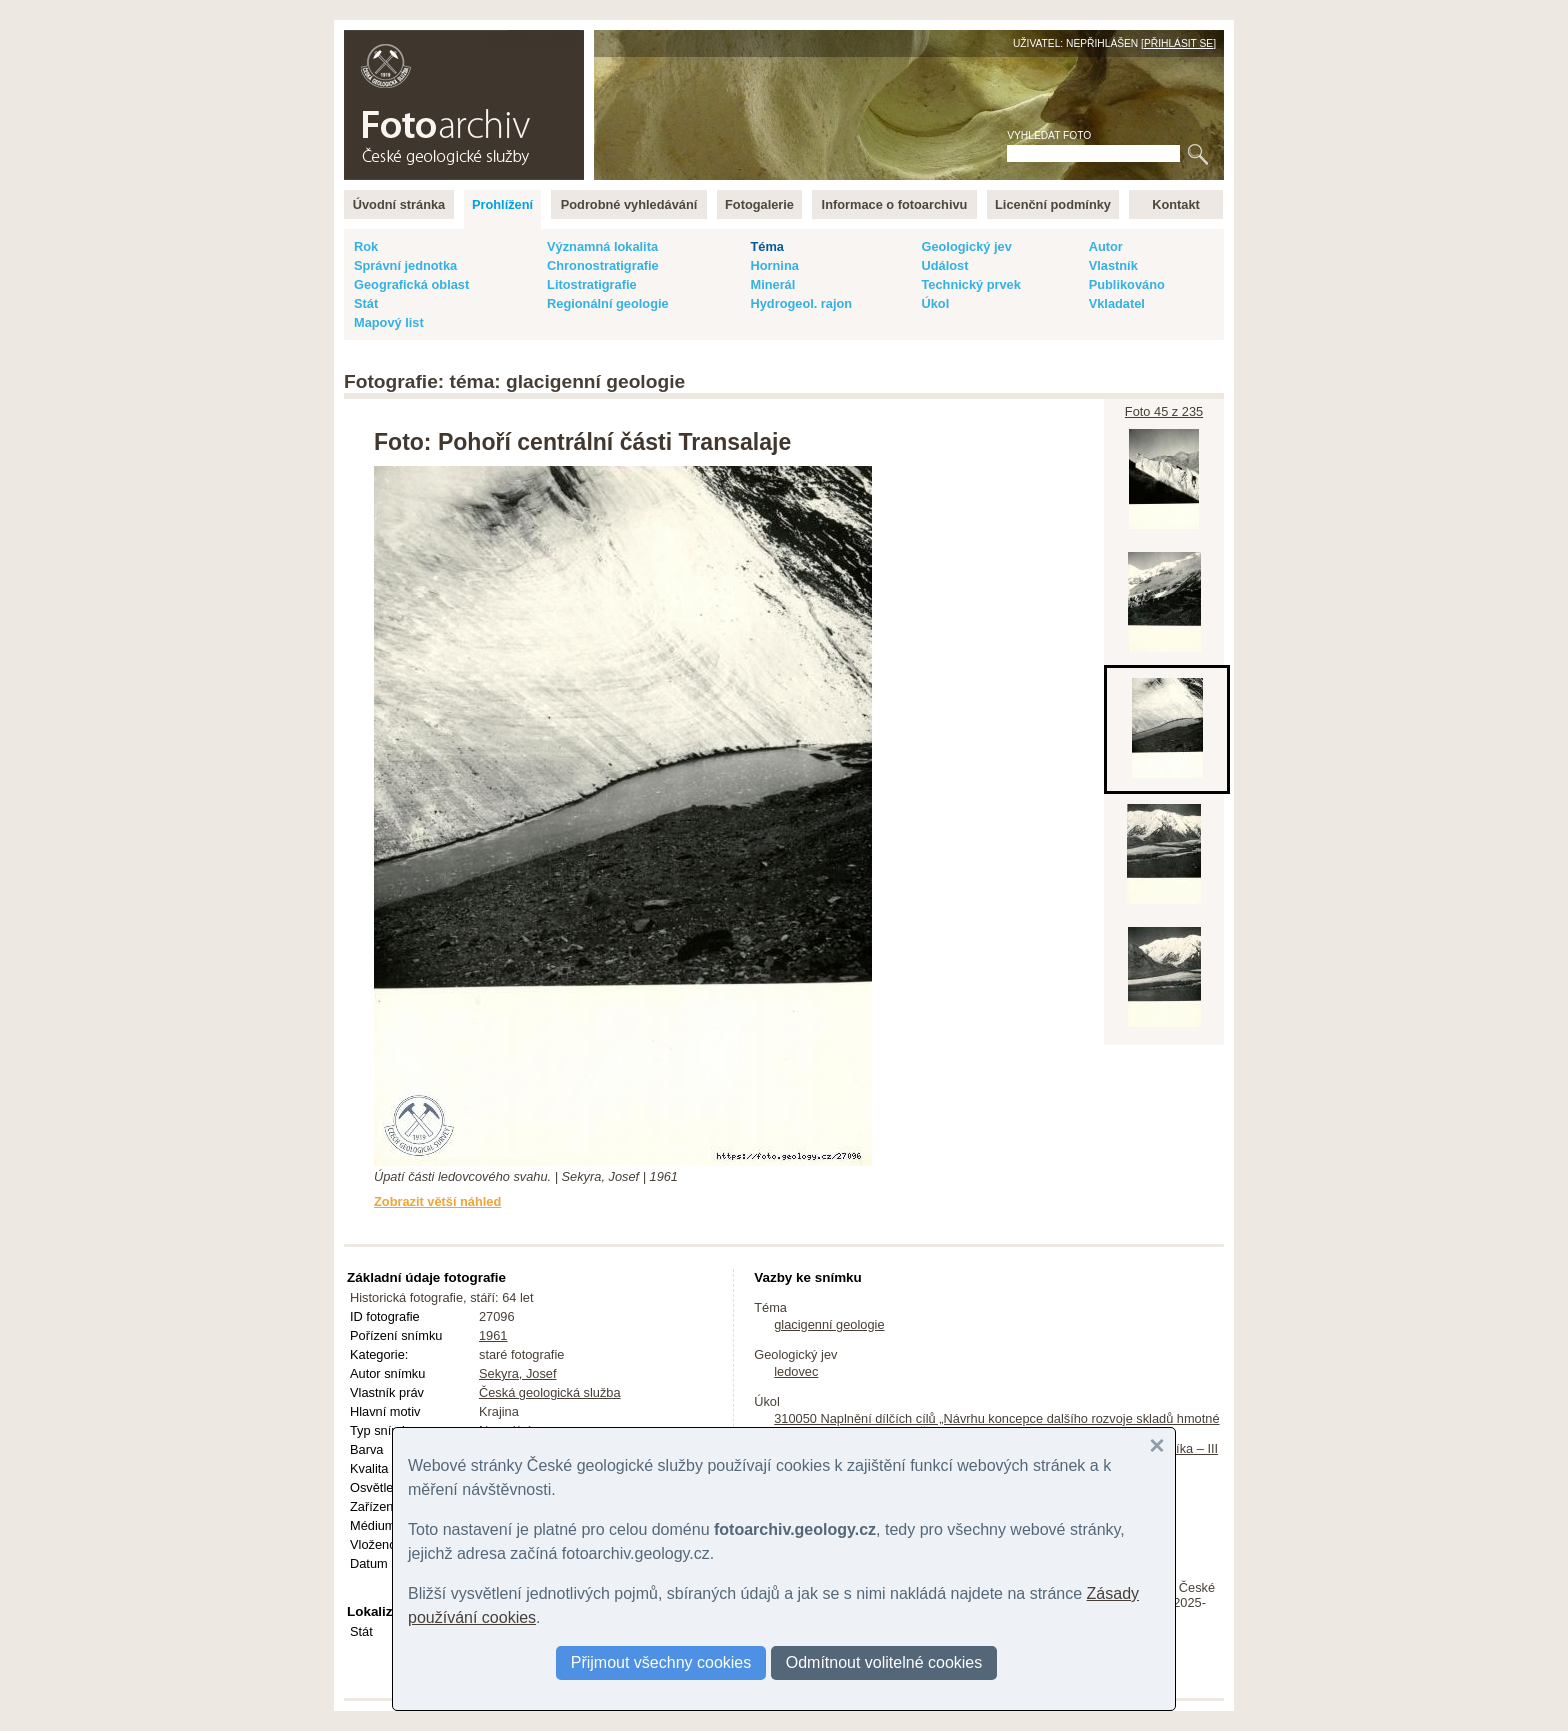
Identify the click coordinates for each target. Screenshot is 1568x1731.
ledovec (796, 1371)
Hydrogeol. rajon (801, 303)
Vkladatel (1117, 303)
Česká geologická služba (550, 1392)
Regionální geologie (608, 303)
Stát (366, 303)
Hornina (774, 265)
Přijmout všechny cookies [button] (661, 1662)
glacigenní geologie (829, 1324)
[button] (1157, 1446)
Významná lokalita (602, 246)
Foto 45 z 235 (1164, 411)
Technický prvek (970, 284)
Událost (944, 265)
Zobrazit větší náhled (437, 1201)
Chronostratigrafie (603, 265)
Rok (366, 246)
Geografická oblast (411, 284)
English (560, 40)
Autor (1106, 246)
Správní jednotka (405, 265)
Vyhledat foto (1049, 135)
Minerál (772, 284)
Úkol (935, 303)
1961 (493, 1335)
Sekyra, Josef (518, 1373)
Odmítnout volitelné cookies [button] (884, 1662)
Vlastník (1113, 265)
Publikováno (1127, 284)
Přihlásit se (1178, 43)
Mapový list (389, 322)
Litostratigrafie (592, 284)
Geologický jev (966, 246)
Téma (766, 246)
